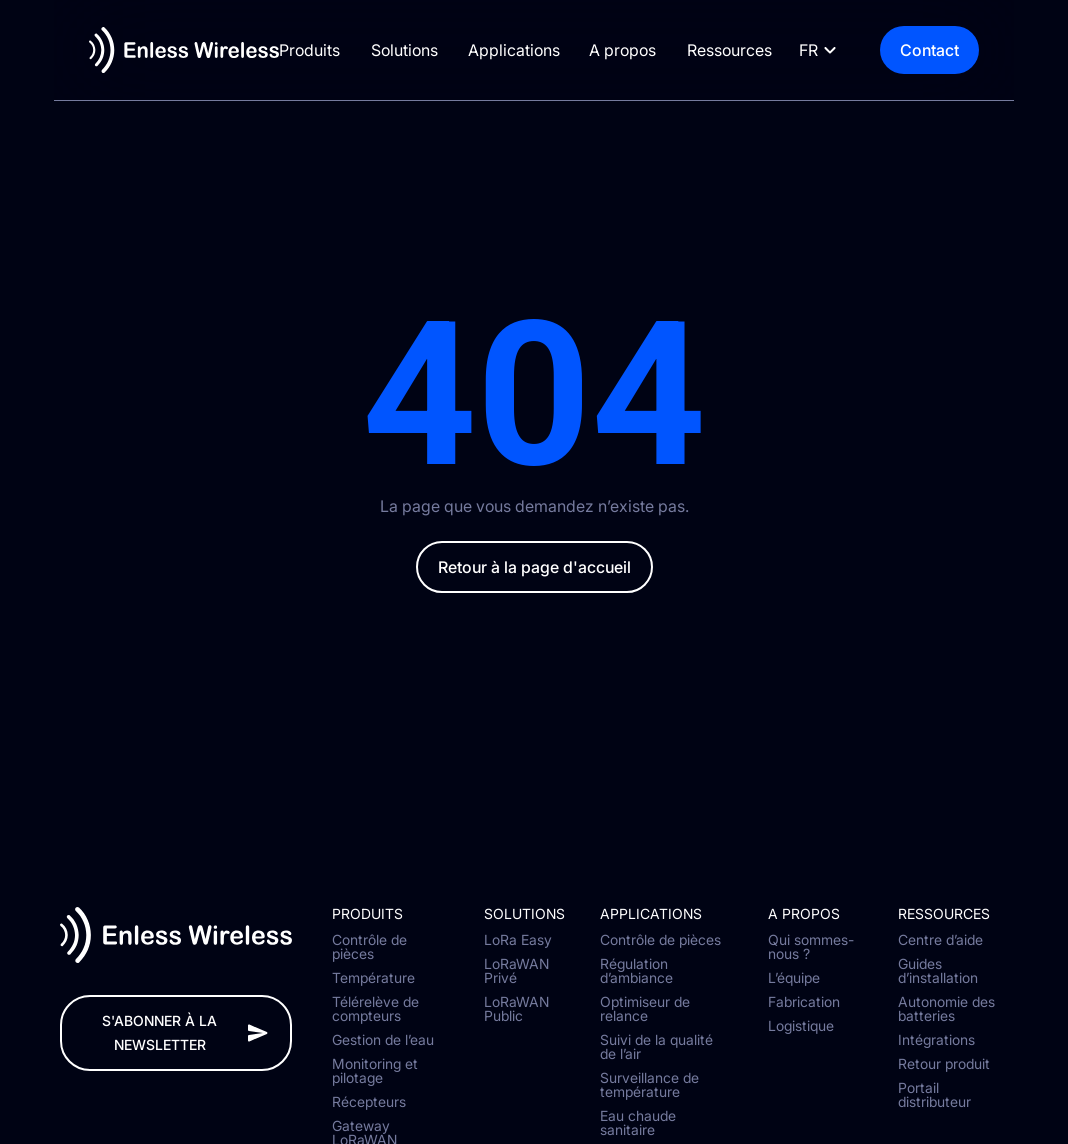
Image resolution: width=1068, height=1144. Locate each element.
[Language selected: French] (859, 50)
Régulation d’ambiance (636, 971)
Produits (306, 50)
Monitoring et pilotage (375, 1071)
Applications (522, 50)
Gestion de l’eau (383, 1040)
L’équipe (794, 978)
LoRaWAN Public (516, 1009)
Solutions (406, 50)
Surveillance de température (649, 1085)
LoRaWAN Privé (516, 971)
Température (373, 978)
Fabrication (804, 1002)
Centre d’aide (940, 940)
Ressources (749, 50)
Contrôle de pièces (369, 947)
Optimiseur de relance (645, 1009)
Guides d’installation (938, 971)
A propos (637, 50)
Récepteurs (369, 1102)
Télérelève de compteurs (375, 1009)
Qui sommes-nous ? (811, 947)
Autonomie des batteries (946, 1009)
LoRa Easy (518, 940)
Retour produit (944, 1064)
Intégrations (936, 1040)
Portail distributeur (934, 1095)
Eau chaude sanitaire (638, 1123)
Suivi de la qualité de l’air (656, 1047)
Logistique (801, 1026)
